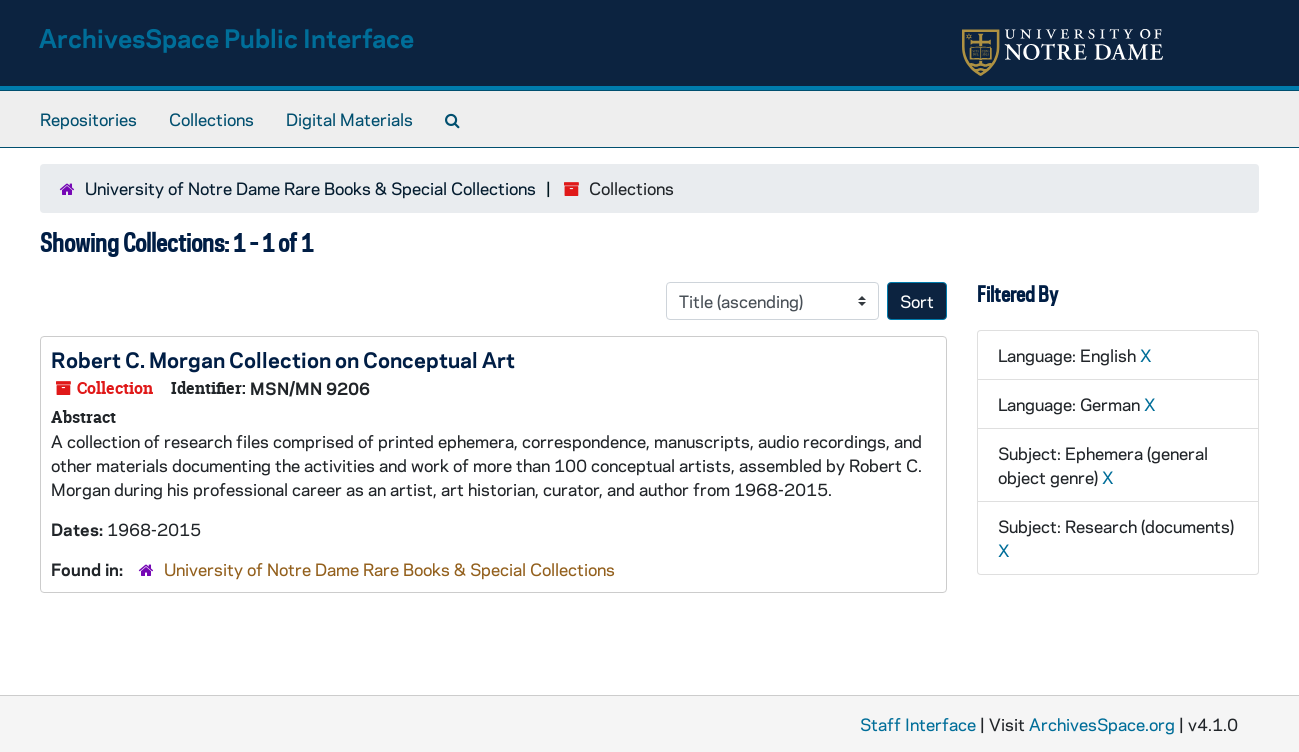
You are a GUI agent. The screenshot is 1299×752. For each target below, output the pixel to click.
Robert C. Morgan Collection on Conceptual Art (283, 359)
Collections (211, 119)
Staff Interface (918, 724)
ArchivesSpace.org (1102, 724)
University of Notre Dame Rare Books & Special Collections (310, 188)
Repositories (88, 119)
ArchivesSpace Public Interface (226, 37)
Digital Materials (349, 119)
